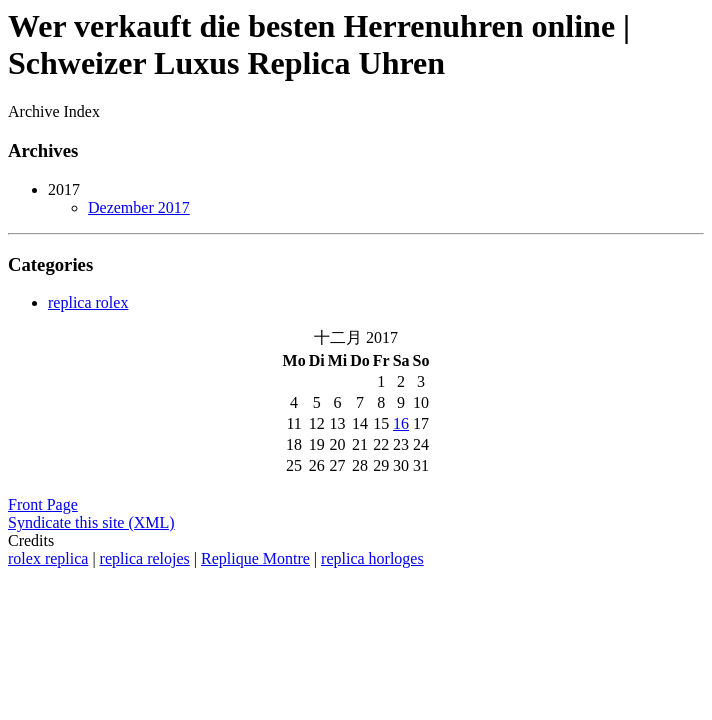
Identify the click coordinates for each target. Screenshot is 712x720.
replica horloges (372, 558)
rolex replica (48, 558)
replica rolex (88, 302)
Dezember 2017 (139, 207)
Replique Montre (255, 558)
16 (401, 423)
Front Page (43, 504)
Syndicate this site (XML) (91, 522)
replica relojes (145, 558)
